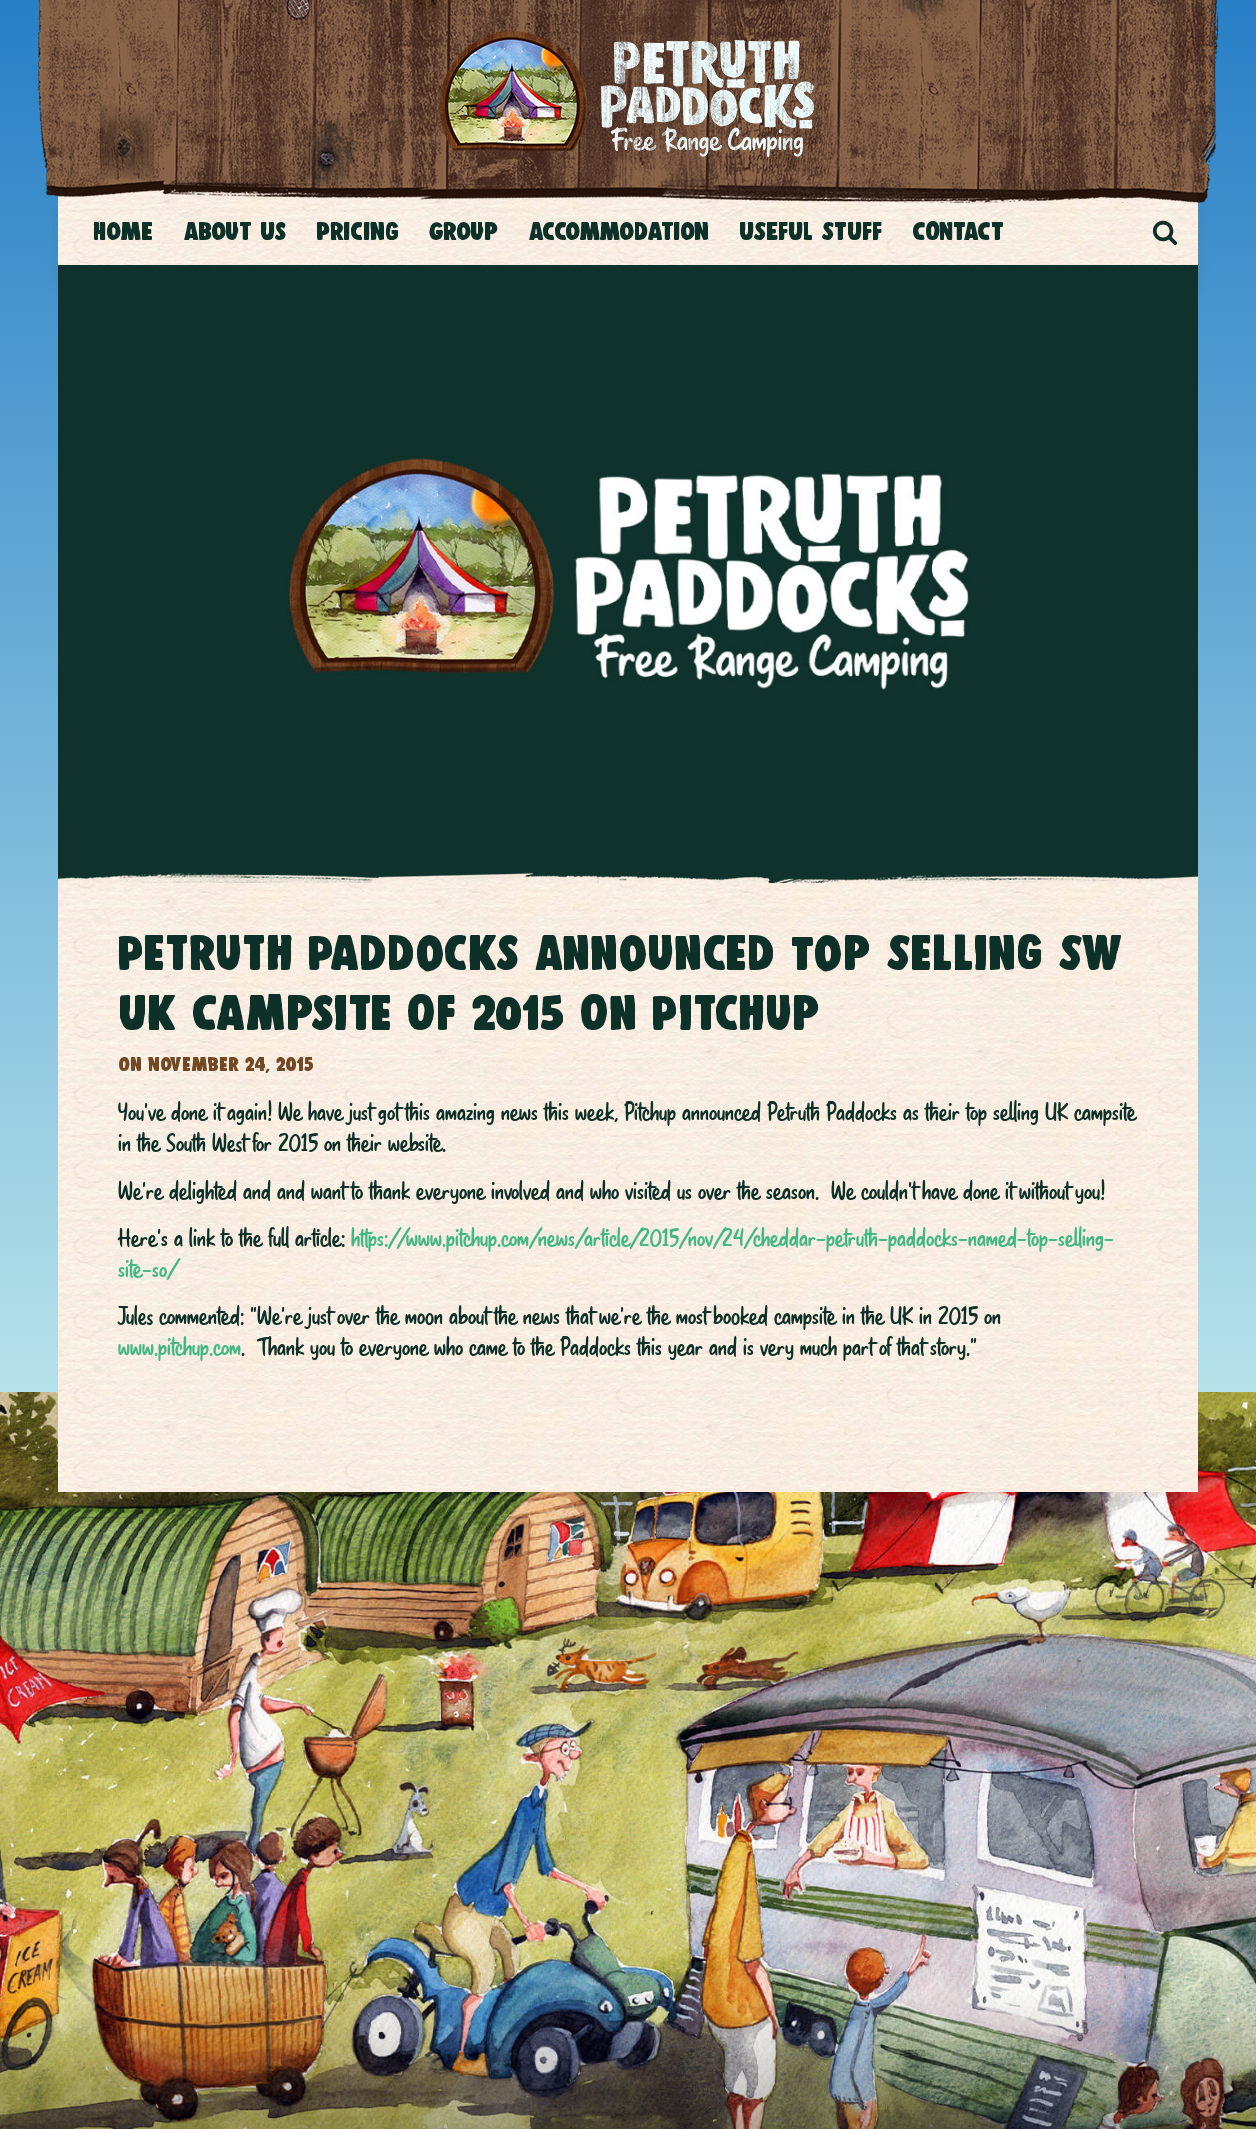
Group (463, 231)
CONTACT (958, 231)
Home (123, 231)
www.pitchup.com (179, 1347)
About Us (234, 231)
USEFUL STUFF (810, 231)
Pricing (357, 231)
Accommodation (618, 231)
